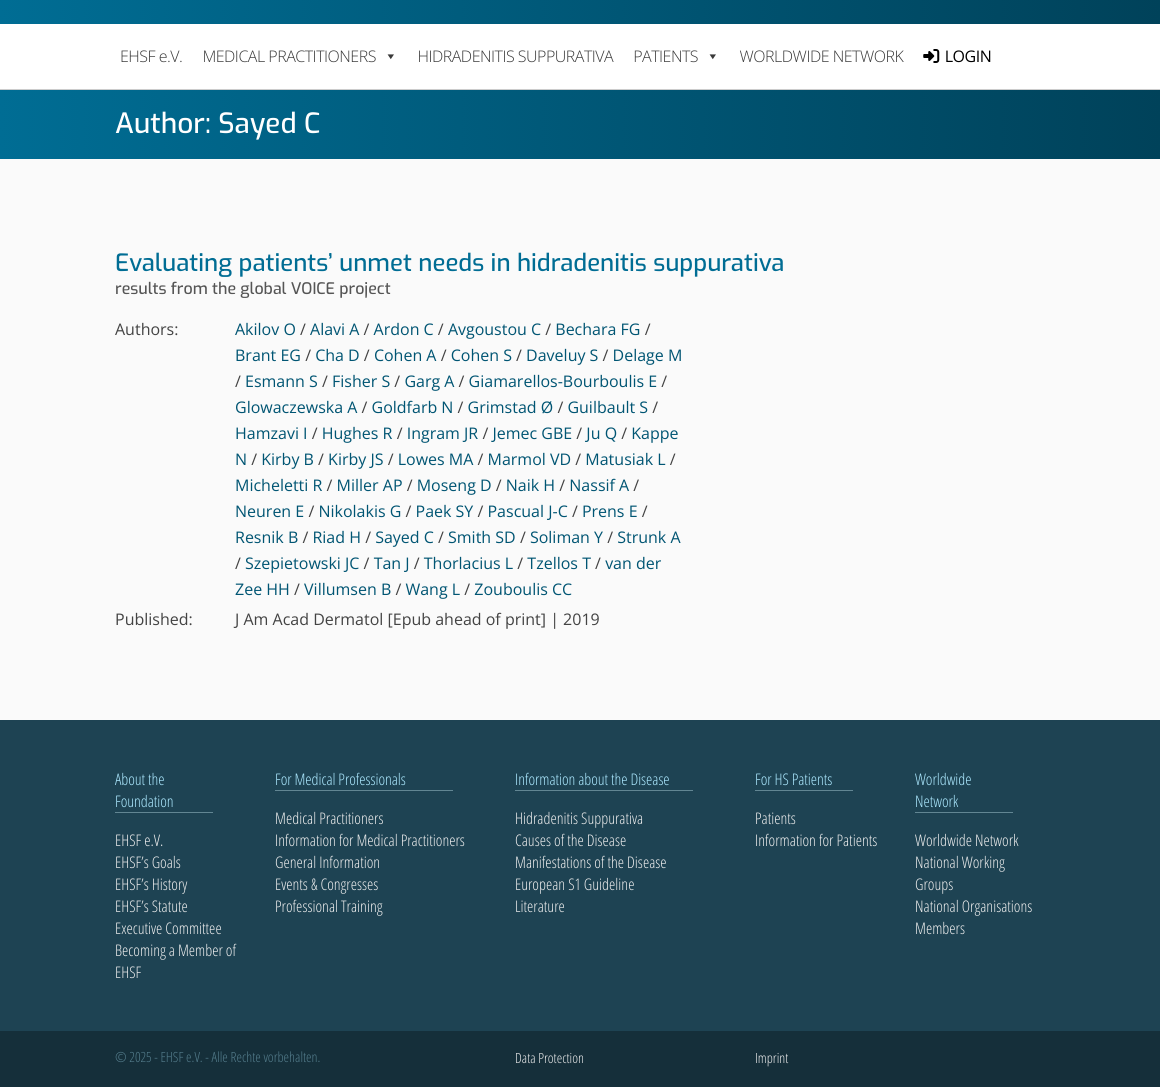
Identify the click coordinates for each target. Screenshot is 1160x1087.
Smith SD (482, 537)
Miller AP (370, 485)
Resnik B (266, 537)
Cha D (337, 355)
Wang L (432, 589)
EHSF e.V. (151, 56)
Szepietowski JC (302, 563)
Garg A (429, 381)
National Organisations (973, 906)
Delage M (648, 355)
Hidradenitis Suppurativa (515, 56)
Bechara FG (597, 329)
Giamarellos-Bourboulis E (563, 381)
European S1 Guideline (574, 884)
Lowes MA (436, 459)
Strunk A (648, 537)
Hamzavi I (271, 433)
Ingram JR (443, 433)
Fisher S (361, 381)
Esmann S (281, 381)
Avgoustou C (494, 329)
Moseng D (454, 485)
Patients (775, 818)
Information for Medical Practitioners (370, 840)
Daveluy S (562, 355)
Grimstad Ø (511, 407)
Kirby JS (355, 459)
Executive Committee (168, 928)
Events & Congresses (326, 884)
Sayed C (404, 537)
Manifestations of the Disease (591, 862)
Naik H (530, 485)
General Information (327, 862)
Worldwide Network (822, 56)
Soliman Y (566, 537)
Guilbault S (607, 407)
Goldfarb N (413, 407)
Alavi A (334, 329)
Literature (540, 906)
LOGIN (968, 56)
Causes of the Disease (570, 840)
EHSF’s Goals (148, 862)
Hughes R (357, 433)
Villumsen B (347, 589)
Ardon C (404, 329)
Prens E (610, 511)
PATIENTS (676, 56)
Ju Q (601, 433)
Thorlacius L (468, 563)
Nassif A (599, 485)
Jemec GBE (532, 433)
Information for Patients (816, 840)
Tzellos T (559, 563)
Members (940, 928)
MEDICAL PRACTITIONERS (299, 56)
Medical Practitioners (329, 818)
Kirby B (287, 459)
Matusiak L (625, 459)
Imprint (771, 1058)
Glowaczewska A (296, 407)
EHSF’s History (151, 884)
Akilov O (265, 329)
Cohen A (405, 355)
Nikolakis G (359, 511)
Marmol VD (530, 459)
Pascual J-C (527, 511)
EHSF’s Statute (151, 906)
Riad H (336, 537)
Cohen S (481, 355)
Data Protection (549, 1058)
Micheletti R (278, 485)
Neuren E (269, 511)
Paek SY (445, 511)
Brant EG (268, 355)
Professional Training (329, 906)
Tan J (392, 563)
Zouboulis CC (523, 589)
